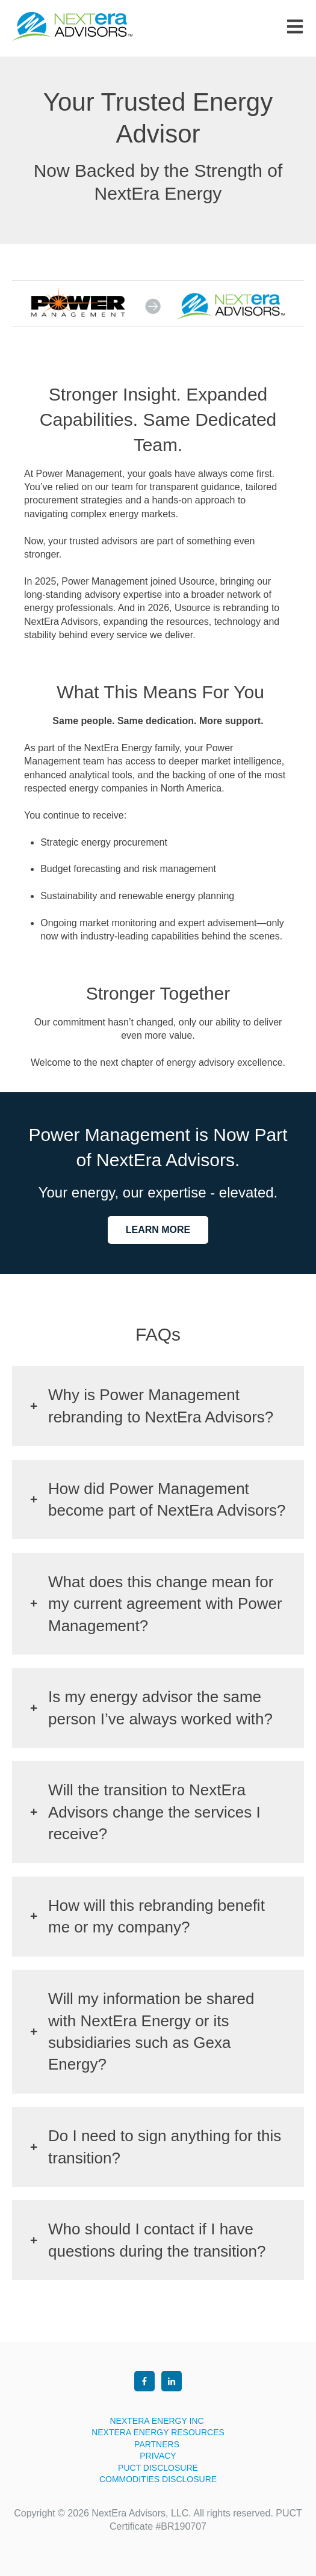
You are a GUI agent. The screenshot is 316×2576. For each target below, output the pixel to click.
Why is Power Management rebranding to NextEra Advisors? (160, 1405)
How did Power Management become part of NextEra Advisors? (167, 1499)
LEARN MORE (158, 1230)
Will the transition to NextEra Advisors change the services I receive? (154, 1812)
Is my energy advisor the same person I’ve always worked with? (160, 1707)
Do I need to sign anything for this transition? (164, 2146)
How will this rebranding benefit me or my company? (156, 1916)
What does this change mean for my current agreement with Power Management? (165, 1604)
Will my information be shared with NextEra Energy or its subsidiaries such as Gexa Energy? (151, 2031)
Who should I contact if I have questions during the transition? (156, 2240)
